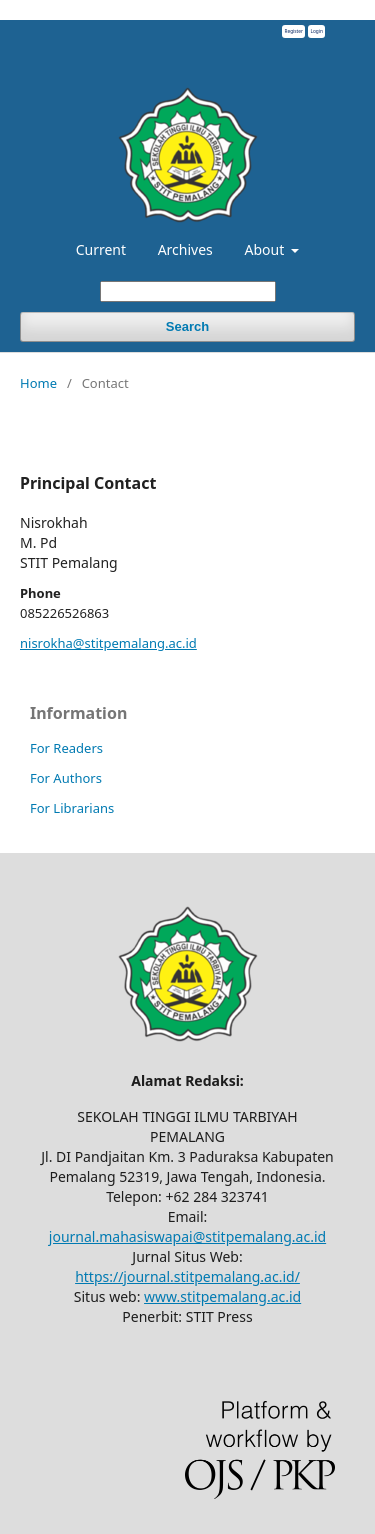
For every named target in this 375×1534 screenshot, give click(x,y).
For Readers (66, 748)
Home (38, 383)
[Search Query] (188, 291)
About (265, 249)
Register (293, 31)
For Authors (66, 778)
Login (316, 31)
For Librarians (72, 808)
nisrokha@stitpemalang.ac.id (108, 643)
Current (101, 249)
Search (187, 326)
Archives (185, 249)
